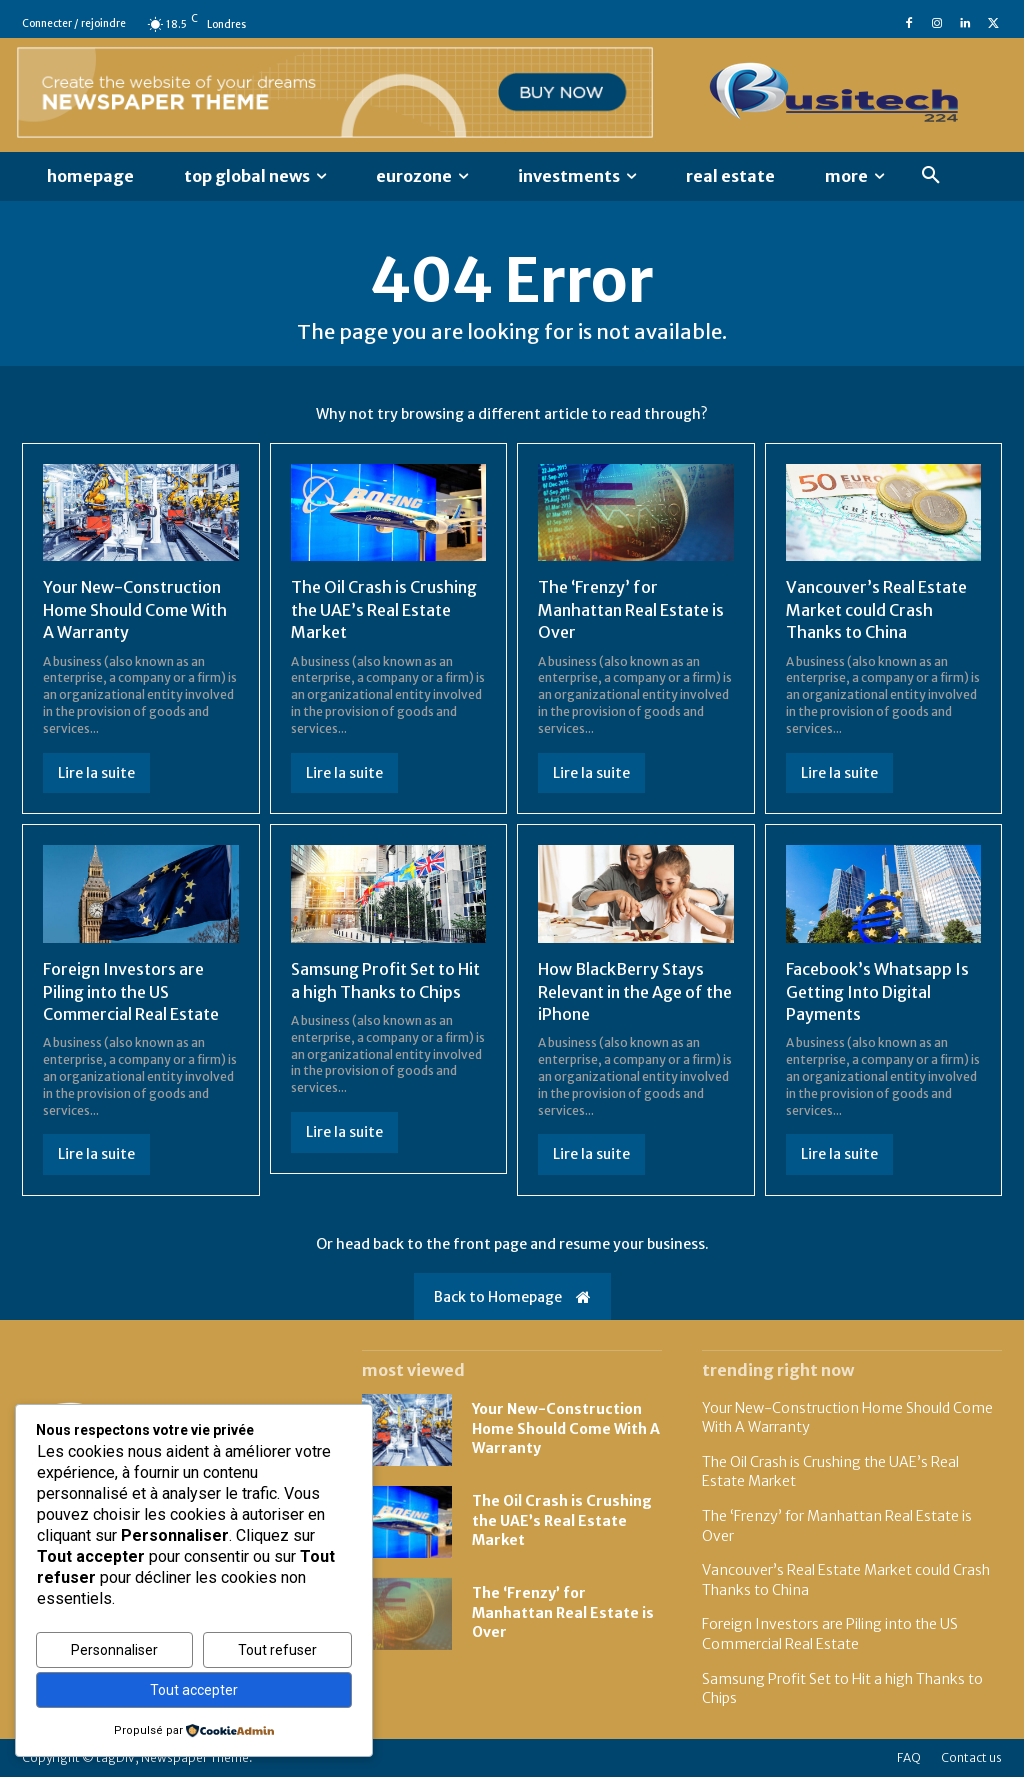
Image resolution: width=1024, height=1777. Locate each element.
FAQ (909, 1757)
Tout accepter (194, 1690)
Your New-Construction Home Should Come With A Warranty (135, 609)
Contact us (971, 1757)
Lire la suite (96, 773)
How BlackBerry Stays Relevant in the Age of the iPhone (635, 991)
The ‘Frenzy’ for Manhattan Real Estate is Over (631, 609)
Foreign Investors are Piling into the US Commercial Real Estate (131, 991)
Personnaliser (114, 1650)
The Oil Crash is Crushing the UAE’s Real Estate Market (384, 609)
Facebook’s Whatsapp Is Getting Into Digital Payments (877, 991)
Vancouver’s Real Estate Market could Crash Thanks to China (876, 609)
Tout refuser (277, 1650)
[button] (931, 176)
